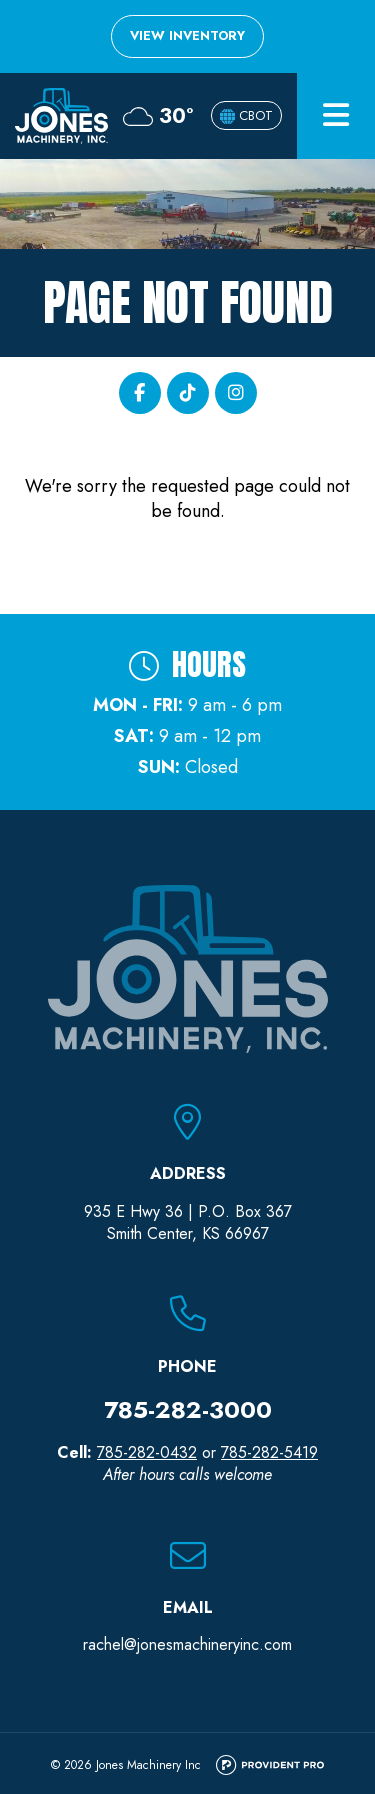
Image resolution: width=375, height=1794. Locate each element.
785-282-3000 (188, 1409)
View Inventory (187, 35)
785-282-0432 (147, 1452)
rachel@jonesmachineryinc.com (187, 1644)
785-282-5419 (269, 1452)
